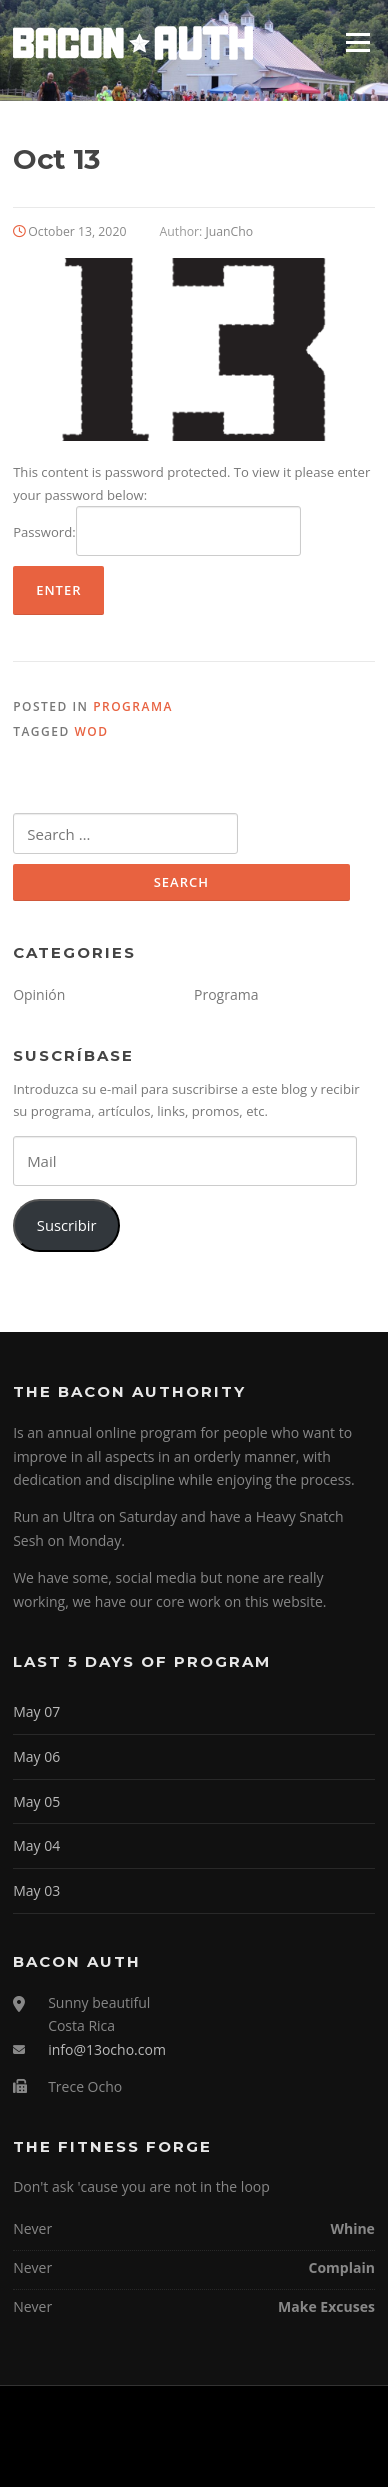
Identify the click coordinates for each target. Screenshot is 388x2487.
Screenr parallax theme (142, 2455)
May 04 (36, 1845)
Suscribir (67, 1225)
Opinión (39, 994)
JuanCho (230, 231)
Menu (357, 42)
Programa (133, 706)
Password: (157, 531)
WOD (91, 731)
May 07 (36, 1711)
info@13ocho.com (107, 2049)
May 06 (36, 1756)
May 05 (36, 1801)
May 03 (36, 1890)
